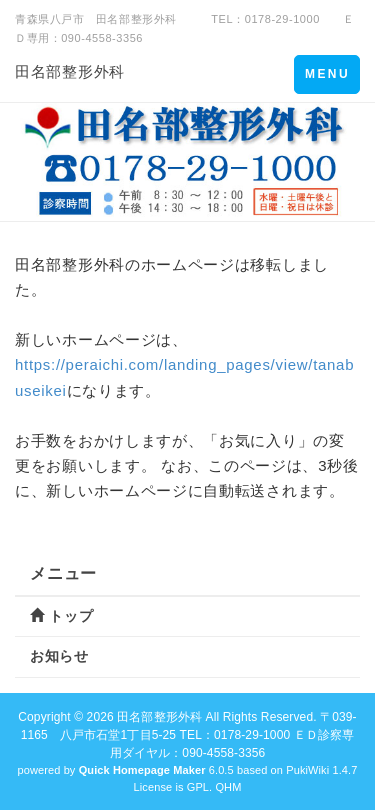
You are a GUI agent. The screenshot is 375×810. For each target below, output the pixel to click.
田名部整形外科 (70, 71)
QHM (228, 787)
